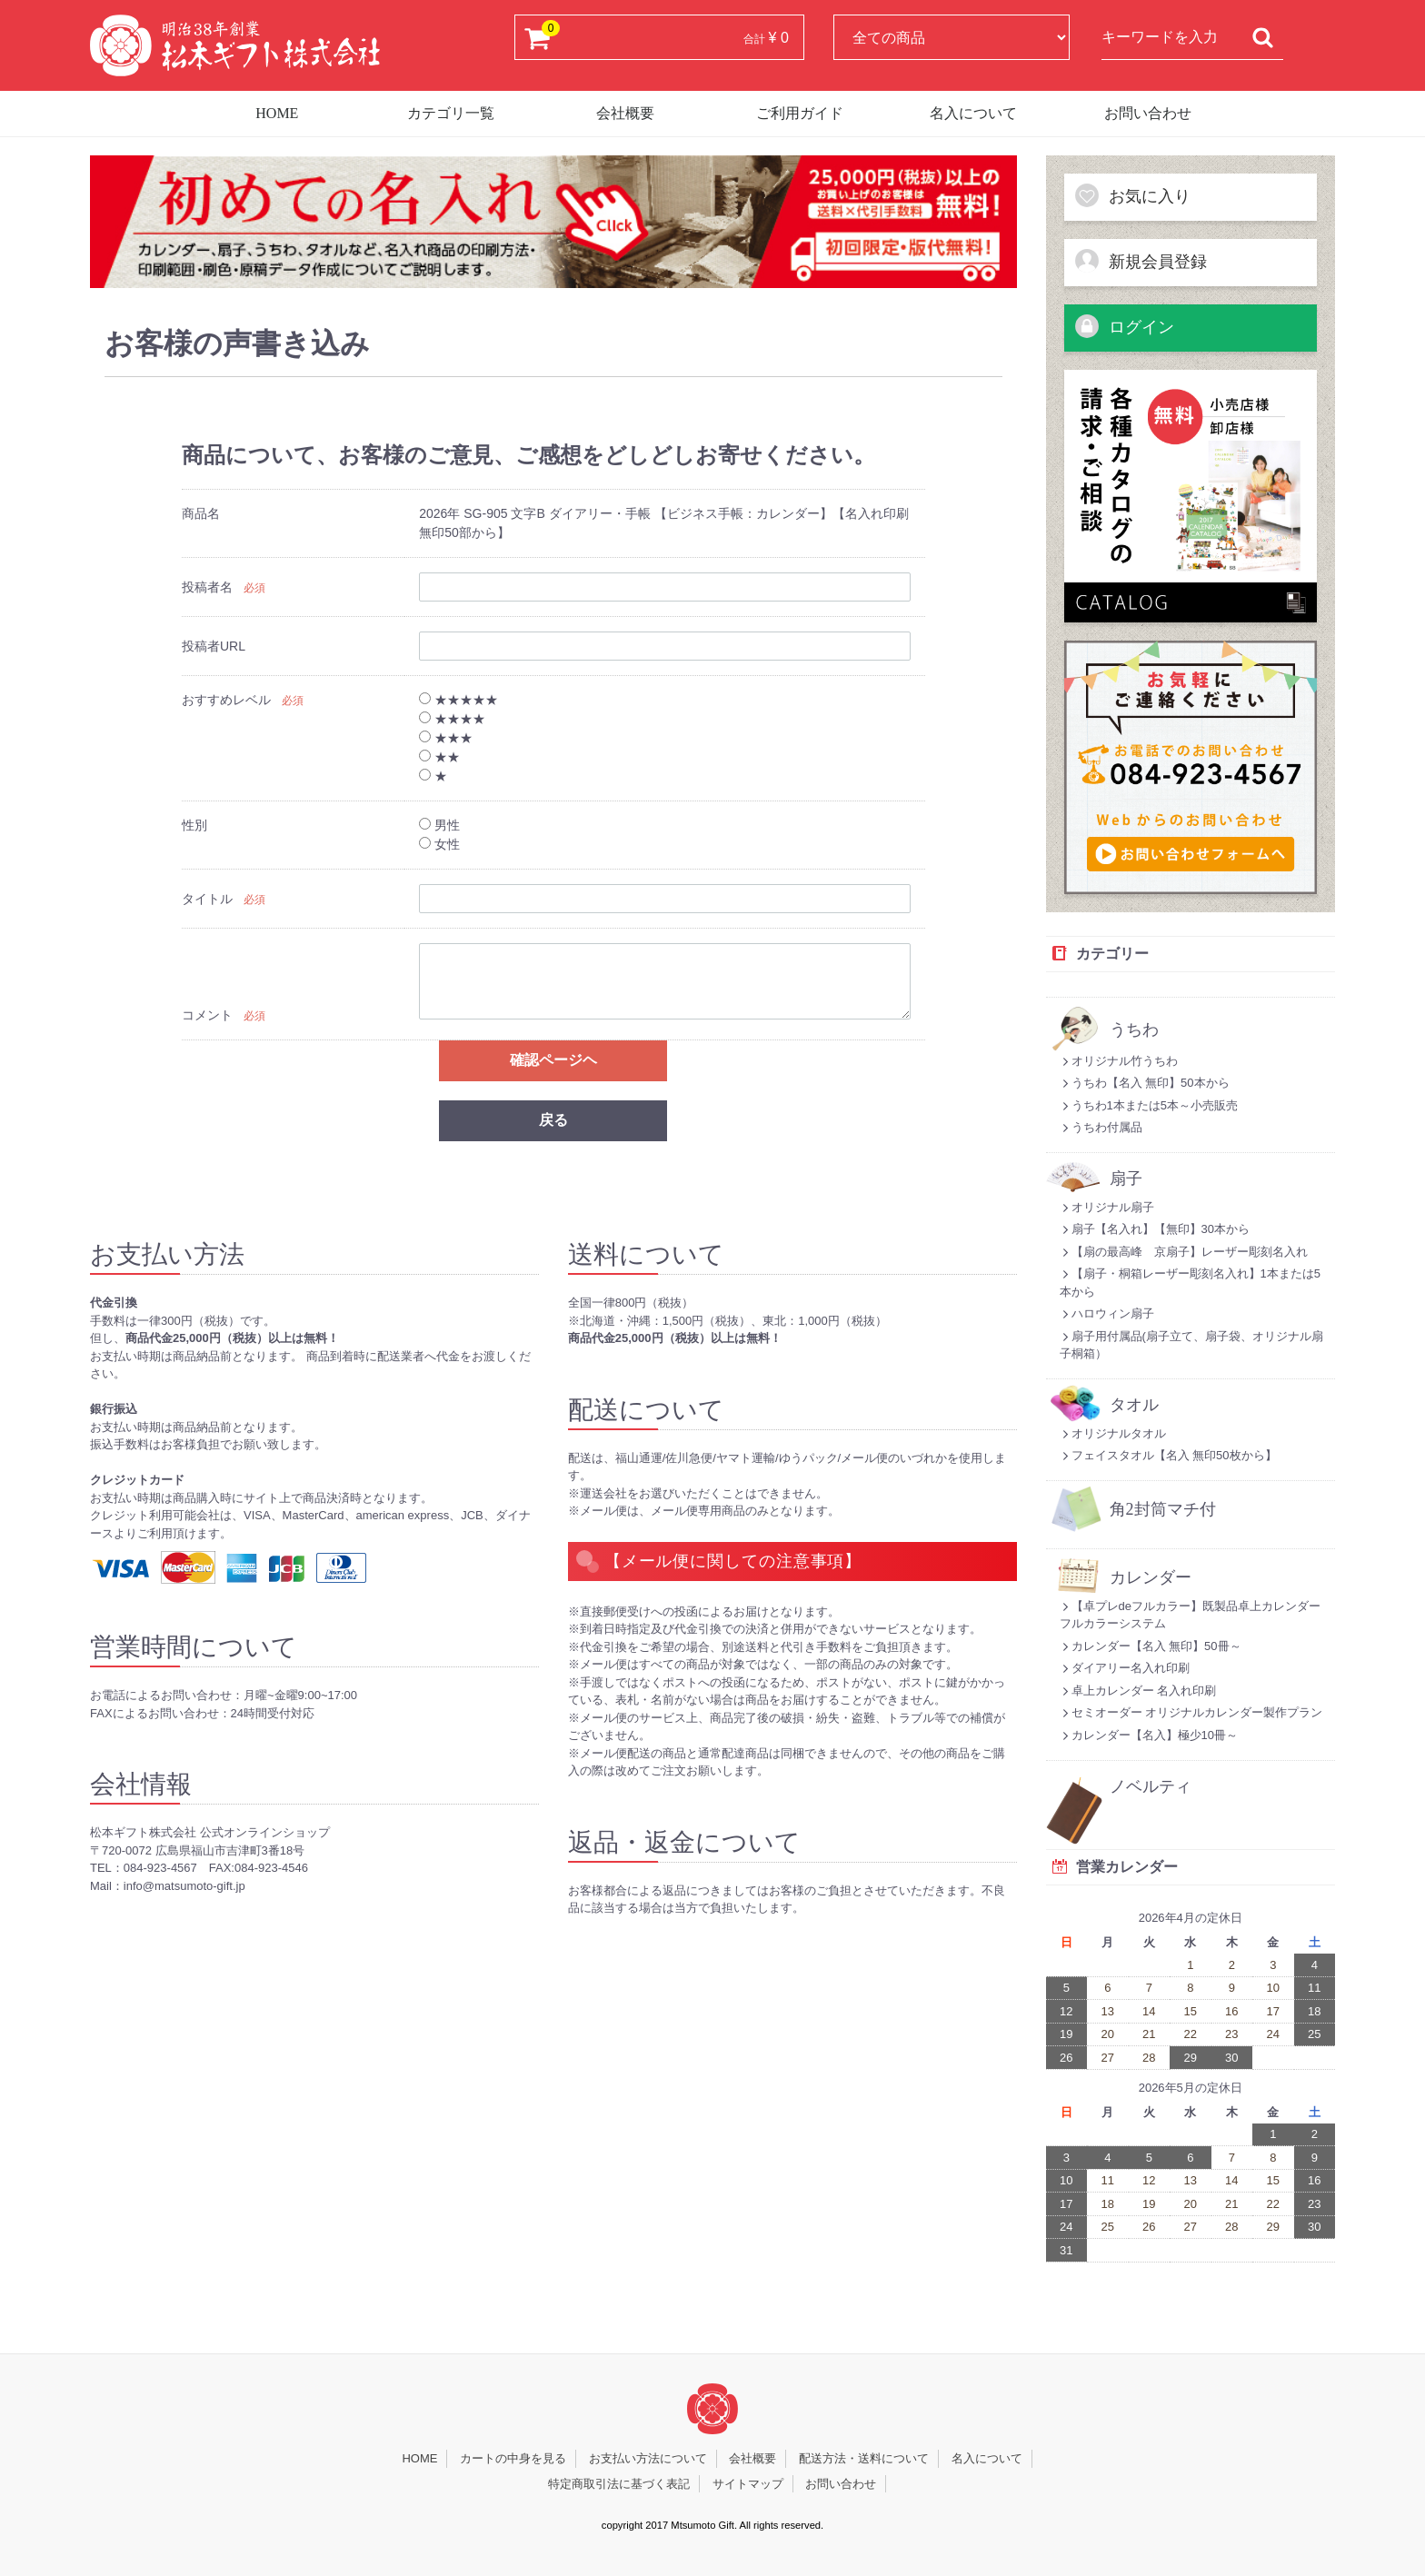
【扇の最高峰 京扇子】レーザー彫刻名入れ (1184, 1251)
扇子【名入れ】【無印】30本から (1155, 1229)
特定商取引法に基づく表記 (619, 2484)
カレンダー (1150, 1578)
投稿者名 (207, 588)
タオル (1134, 1405)
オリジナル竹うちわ (1119, 1061)
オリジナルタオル (1113, 1433)
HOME (276, 113)
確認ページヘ (553, 1061)
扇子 (1126, 1179)
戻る (553, 1120)
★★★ (446, 738)
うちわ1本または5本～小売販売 (1149, 1105)
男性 (439, 826)
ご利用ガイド (799, 113)
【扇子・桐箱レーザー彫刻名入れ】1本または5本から (1190, 1282)
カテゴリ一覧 (450, 113)
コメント (207, 1016)
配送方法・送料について (864, 2458)
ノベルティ (1150, 1787)
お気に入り (1132, 195)
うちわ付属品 (1101, 1127)
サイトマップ (747, 2484)
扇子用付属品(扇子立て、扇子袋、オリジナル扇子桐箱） (1191, 1345)
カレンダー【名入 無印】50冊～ (1150, 1646)
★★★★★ (458, 700)
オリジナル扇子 (1107, 1207)
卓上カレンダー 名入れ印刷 (1138, 1690)
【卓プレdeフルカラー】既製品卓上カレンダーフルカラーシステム (1190, 1615)
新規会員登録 (1140, 260)
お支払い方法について (648, 2458)
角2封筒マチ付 (1163, 1509)
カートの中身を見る (513, 2458)
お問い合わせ (1147, 113)
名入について (973, 113)
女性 (439, 845)
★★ (439, 758)
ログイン (1124, 326)
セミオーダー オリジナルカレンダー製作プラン (1191, 1712)
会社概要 (625, 113)
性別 (194, 826)
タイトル (207, 899)
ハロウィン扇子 (1107, 1313)
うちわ (1134, 1030)
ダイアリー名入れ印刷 (1125, 1668)
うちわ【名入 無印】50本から (1145, 1082)
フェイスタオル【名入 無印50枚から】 (1168, 1455)
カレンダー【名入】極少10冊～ (1149, 1735)
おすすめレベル (226, 700)
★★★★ (452, 719)
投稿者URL (213, 647)
